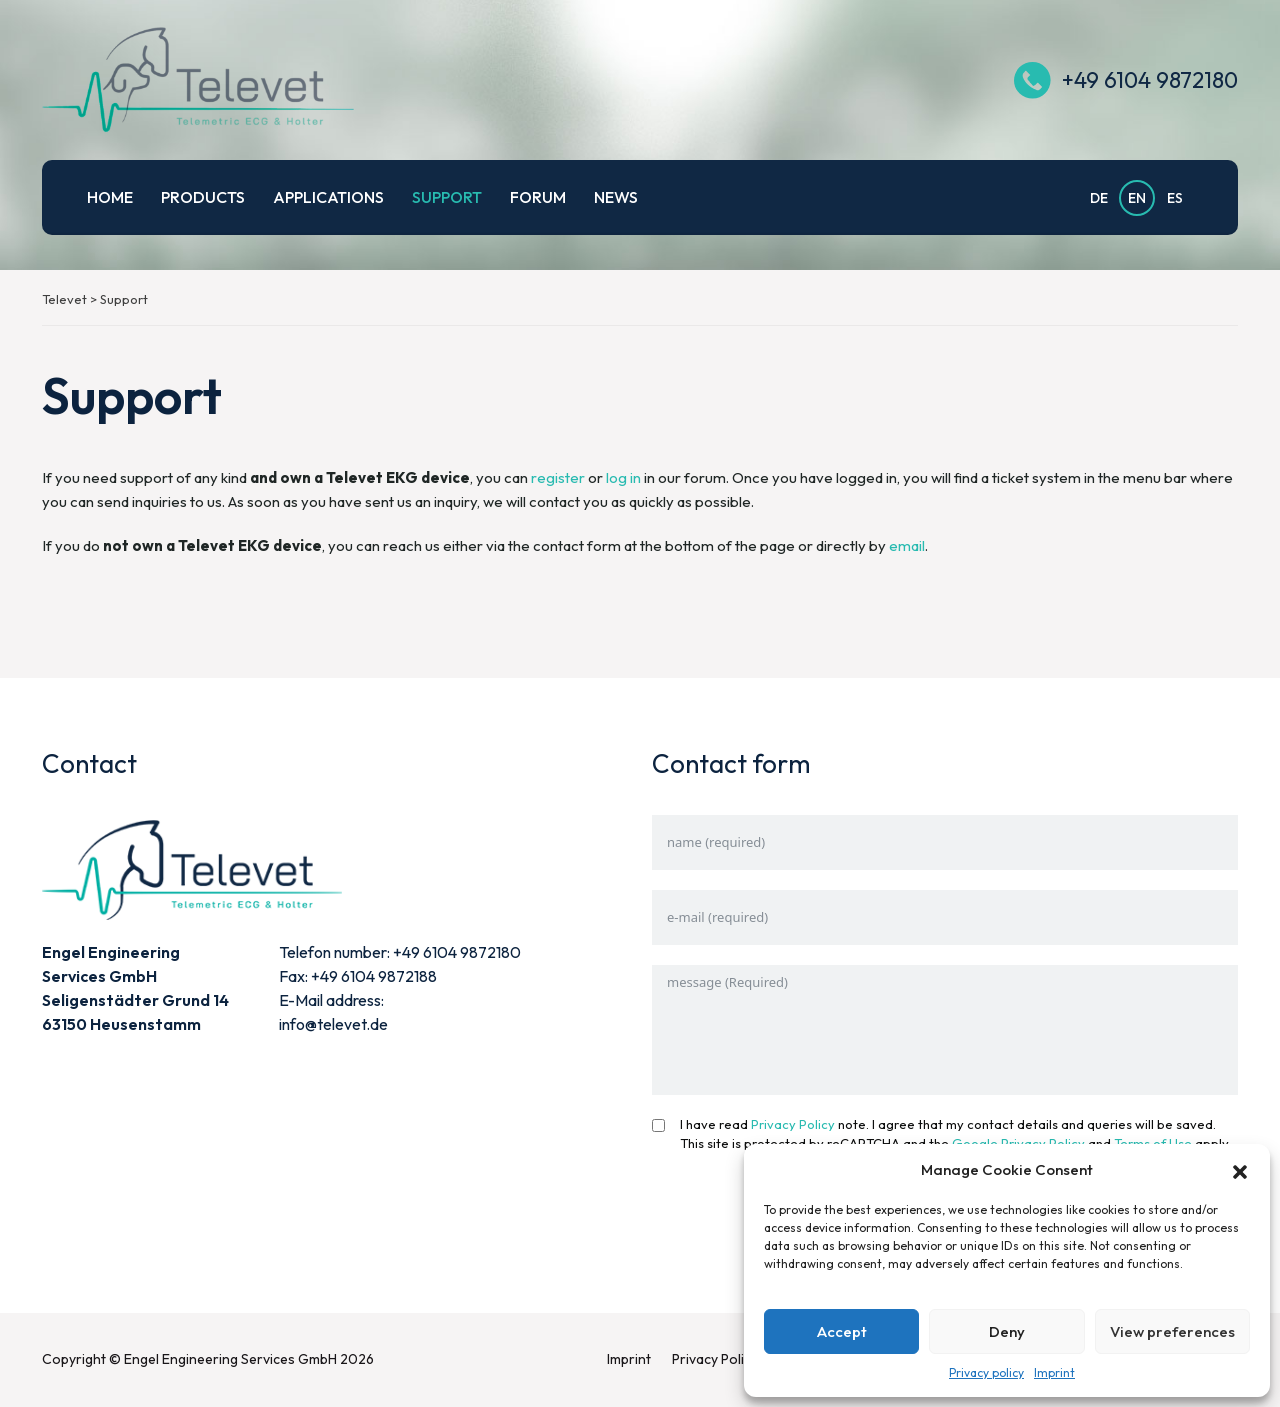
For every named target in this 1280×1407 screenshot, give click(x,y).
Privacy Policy (793, 1124)
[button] (1240, 1170)
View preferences (1172, 1331)
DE (1099, 198)
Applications (328, 197)
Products (203, 197)
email (907, 545)
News (616, 197)
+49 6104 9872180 (1146, 79)
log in (623, 477)
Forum (538, 197)
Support (447, 197)
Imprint (1054, 1372)
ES (1175, 198)
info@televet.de (333, 1024)
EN (1137, 198)
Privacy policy (986, 1372)
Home (110, 197)
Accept (842, 1331)
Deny (1007, 1331)
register (558, 477)
